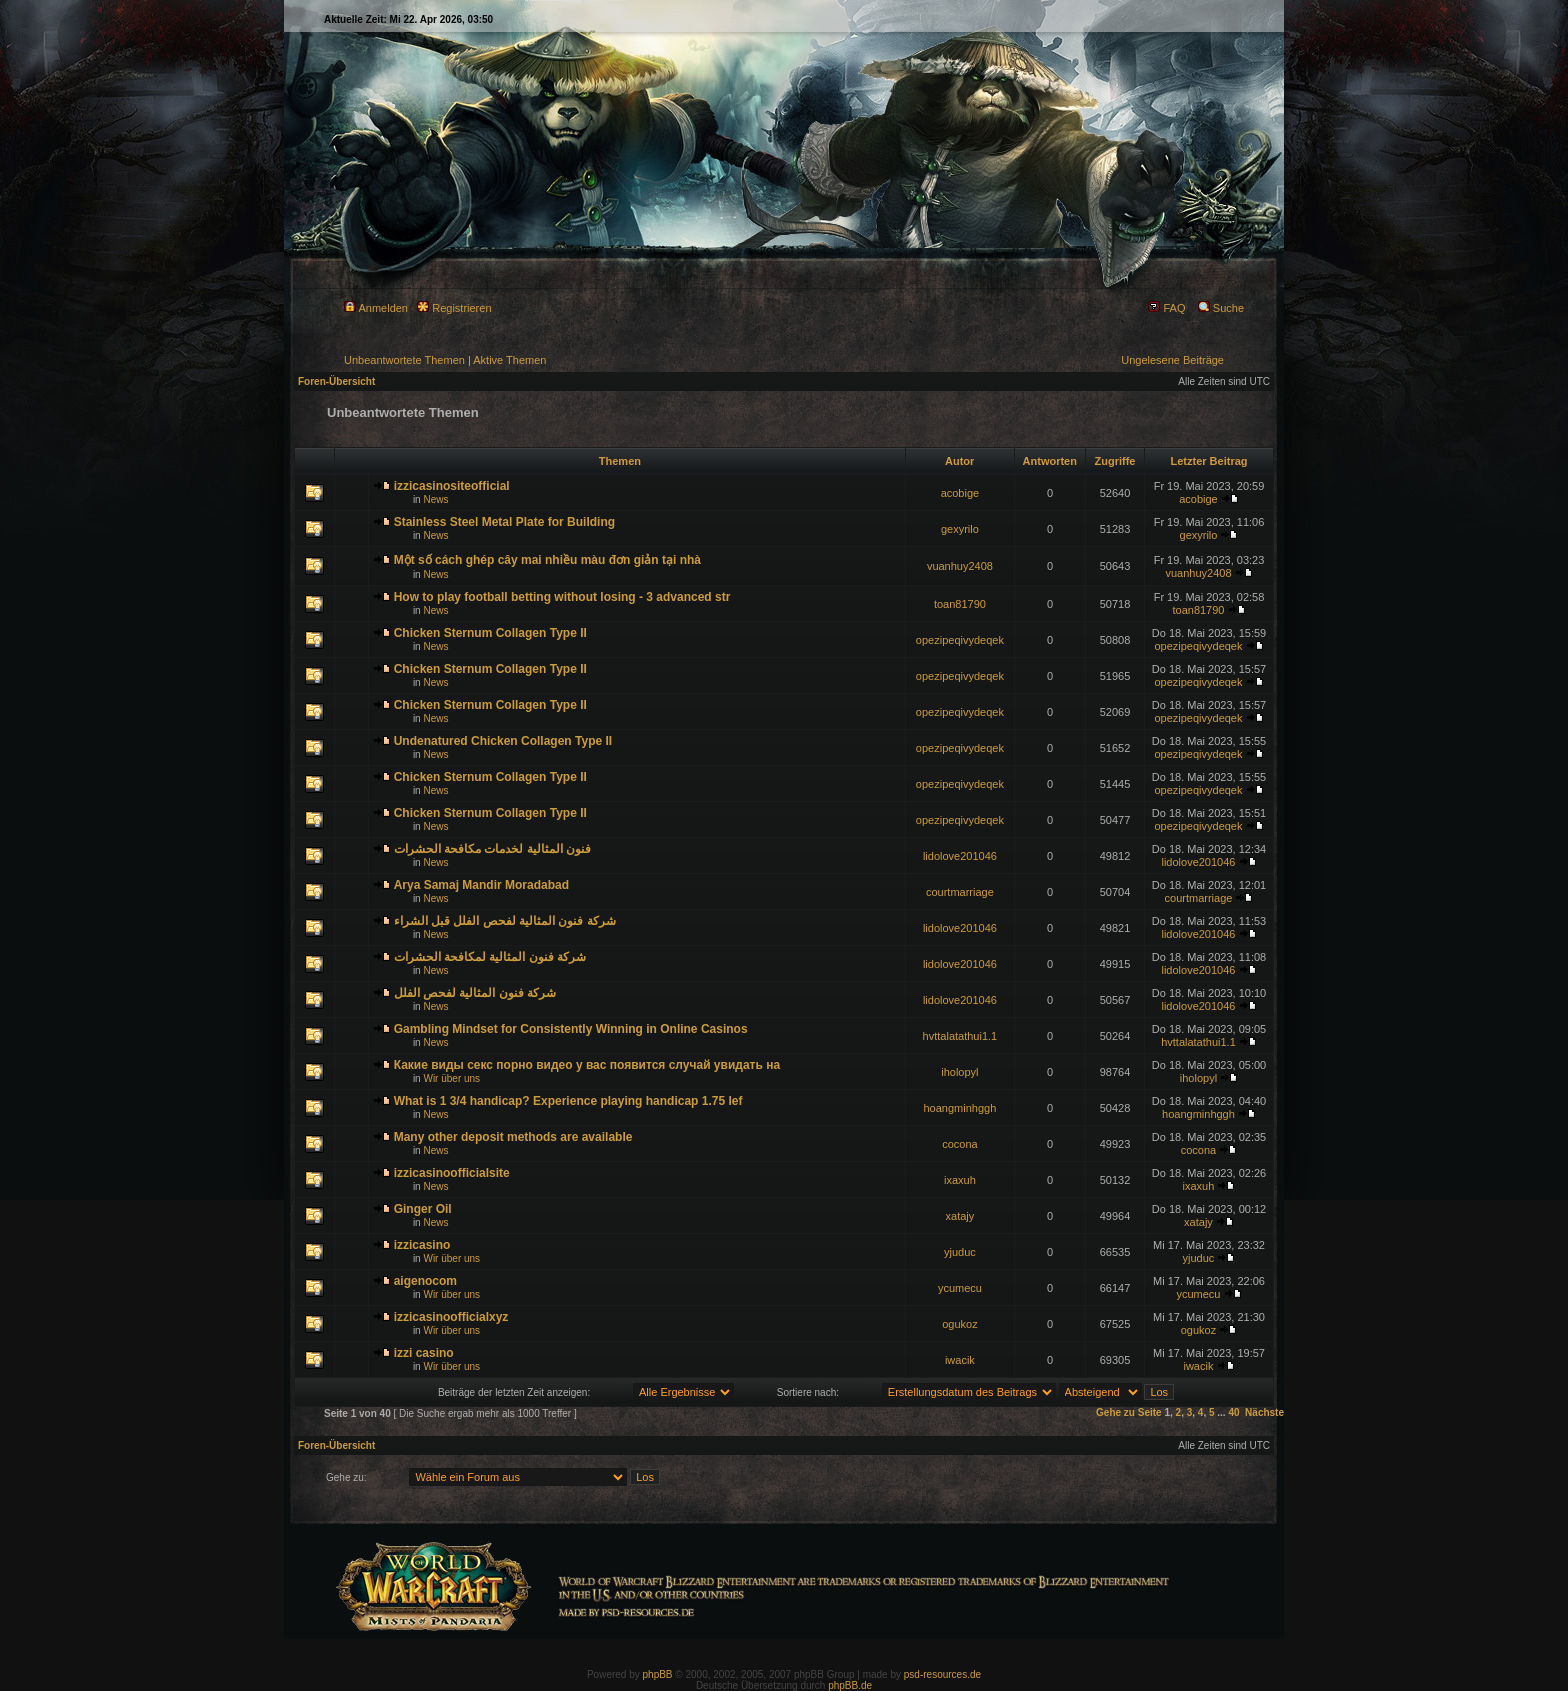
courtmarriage (960, 892)
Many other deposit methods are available (513, 1137)
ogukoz (959, 1324)
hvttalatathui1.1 (960, 1036)
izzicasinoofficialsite (452, 1173)
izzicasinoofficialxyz (451, 1317)
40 (1233, 1412)
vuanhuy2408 (960, 566)
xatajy (960, 1216)
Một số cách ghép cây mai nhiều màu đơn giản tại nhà (547, 560)
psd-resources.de (942, 1674)
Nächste (1264, 1412)
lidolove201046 (960, 856)
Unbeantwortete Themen (404, 360)
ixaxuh (960, 1180)
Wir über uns (451, 1078)
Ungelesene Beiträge (1172, 360)
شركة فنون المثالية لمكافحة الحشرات (490, 957)
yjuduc (960, 1252)
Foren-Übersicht (336, 381)
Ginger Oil (423, 1209)
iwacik (960, 1360)
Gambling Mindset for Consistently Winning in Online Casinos (571, 1029)
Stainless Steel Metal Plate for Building (504, 522)
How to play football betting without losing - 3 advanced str (562, 597)
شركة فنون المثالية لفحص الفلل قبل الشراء (505, 921)
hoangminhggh (960, 1108)
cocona (959, 1144)
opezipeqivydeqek (960, 640)
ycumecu (960, 1288)
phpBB (658, 1674)
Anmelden (376, 308)
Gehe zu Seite (1129, 1412)
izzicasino (422, 1245)
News (435, 499)
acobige (960, 493)
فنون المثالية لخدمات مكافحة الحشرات (492, 849)
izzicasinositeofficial (452, 486)
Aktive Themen (509, 360)
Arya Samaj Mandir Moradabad (481, 885)
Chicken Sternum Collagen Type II (490, 633)
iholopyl (959, 1072)
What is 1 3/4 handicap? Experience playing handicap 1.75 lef (568, 1101)
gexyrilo (960, 529)
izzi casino (424, 1353)
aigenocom (425, 1281)
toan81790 (960, 604)
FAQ (1166, 308)
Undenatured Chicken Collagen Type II (503, 741)
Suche (1221, 308)
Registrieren (454, 308)
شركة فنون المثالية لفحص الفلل (475, 993)
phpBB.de (850, 1685)
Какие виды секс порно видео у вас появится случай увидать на (587, 1065)
